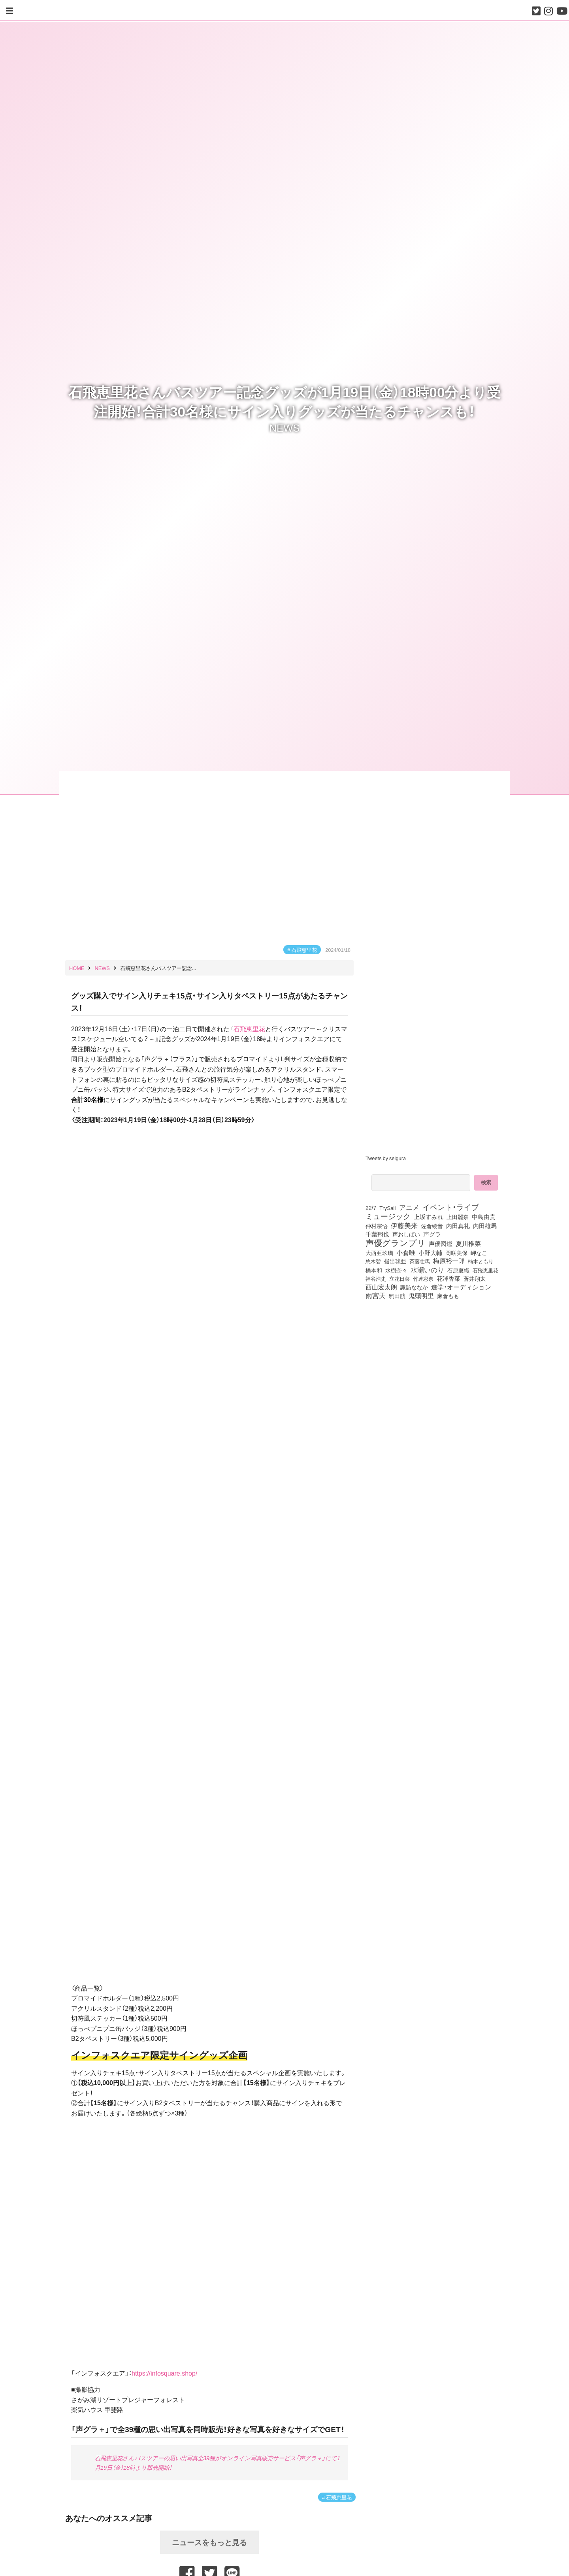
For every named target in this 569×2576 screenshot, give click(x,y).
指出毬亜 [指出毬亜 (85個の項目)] (395, 1261)
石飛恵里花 (304, 949)
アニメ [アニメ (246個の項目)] (409, 1207)
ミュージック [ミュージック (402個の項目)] (388, 1216)
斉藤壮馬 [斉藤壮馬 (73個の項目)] (419, 1261)
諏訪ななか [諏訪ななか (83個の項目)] (414, 1287)
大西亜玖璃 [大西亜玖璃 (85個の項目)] (379, 1253)
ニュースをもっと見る (209, 2542)
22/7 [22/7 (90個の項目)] (371, 1208)
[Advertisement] (435, 1367)
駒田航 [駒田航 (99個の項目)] (397, 1296)
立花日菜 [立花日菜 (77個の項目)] (399, 1278)
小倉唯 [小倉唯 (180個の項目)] (405, 1252)
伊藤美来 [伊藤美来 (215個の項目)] (404, 1225)
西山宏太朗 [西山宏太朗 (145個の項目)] (381, 1287)
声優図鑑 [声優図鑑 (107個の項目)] (440, 1243)
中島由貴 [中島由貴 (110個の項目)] (484, 1217)
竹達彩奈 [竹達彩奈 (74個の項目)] (423, 1278)
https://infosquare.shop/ (164, 2373)
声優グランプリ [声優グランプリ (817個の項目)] (396, 1242)
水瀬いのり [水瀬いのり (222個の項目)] (427, 1270)
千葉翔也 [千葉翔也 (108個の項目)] (377, 1234)
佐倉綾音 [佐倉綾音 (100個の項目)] (432, 1226)
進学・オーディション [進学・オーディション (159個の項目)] (461, 1287)
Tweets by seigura (386, 1158)
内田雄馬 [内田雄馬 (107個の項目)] (485, 1226)
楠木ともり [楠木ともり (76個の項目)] (481, 1261)
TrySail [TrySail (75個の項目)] (387, 1208)
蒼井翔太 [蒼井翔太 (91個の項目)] (474, 1278)
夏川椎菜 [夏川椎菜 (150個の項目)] (468, 1243)
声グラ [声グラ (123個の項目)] (432, 1234)
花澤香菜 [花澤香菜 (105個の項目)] (448, 1278)
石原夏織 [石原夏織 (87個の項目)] (458, 1270)
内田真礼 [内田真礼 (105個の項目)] (458, 1226)
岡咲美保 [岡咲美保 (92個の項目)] (456, 1253)
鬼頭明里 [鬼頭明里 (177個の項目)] (421, 1295)
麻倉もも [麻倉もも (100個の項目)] (448, 1296)
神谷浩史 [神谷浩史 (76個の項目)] (376, 1278)
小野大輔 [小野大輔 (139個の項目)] (430, 1253)
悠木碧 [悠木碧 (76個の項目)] (373, 1261)
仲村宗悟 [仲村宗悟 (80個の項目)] (377, 1226)
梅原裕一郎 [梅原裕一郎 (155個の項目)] (449, 1261)
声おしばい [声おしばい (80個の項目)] (406, 1234)
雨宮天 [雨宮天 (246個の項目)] (376, 1295)
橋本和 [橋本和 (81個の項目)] (374, 1270)
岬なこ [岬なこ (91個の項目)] (479, 1253)
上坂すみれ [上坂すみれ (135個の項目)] (428, 1217)
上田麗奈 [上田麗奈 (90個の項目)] (458, 1217)
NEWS (284, 427)
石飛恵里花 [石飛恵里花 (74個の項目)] (485, 1270)
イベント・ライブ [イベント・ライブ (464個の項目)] (450, 1207)
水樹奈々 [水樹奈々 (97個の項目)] (396, 1270)
